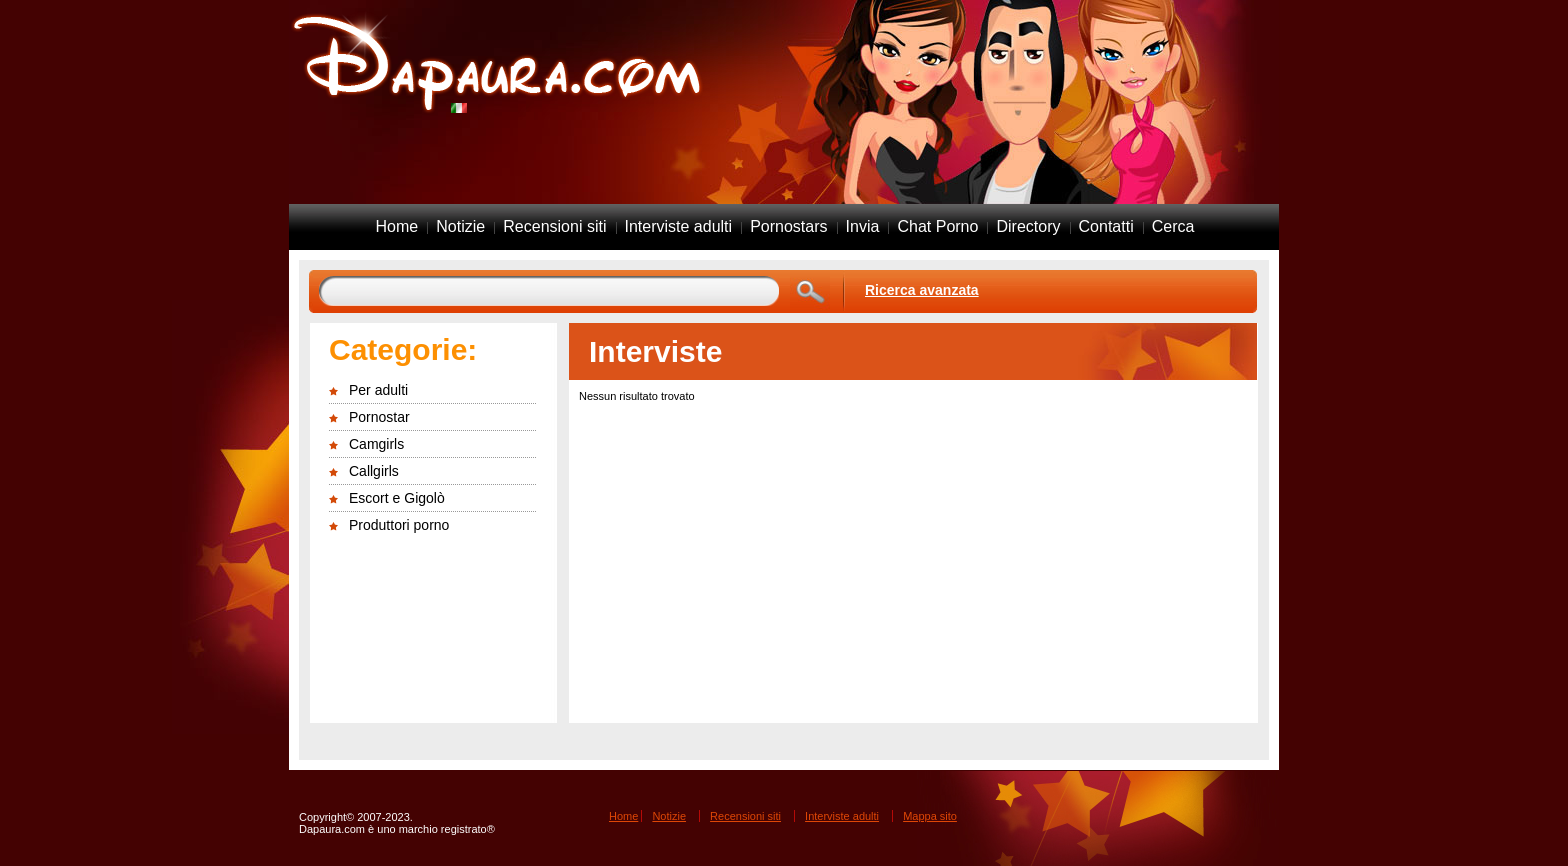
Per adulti (378, 390)
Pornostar (379, 417)
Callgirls (374, 471)
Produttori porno (399, 525)
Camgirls (376, 444)
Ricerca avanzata (922, 290)
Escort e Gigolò (397, 498)
